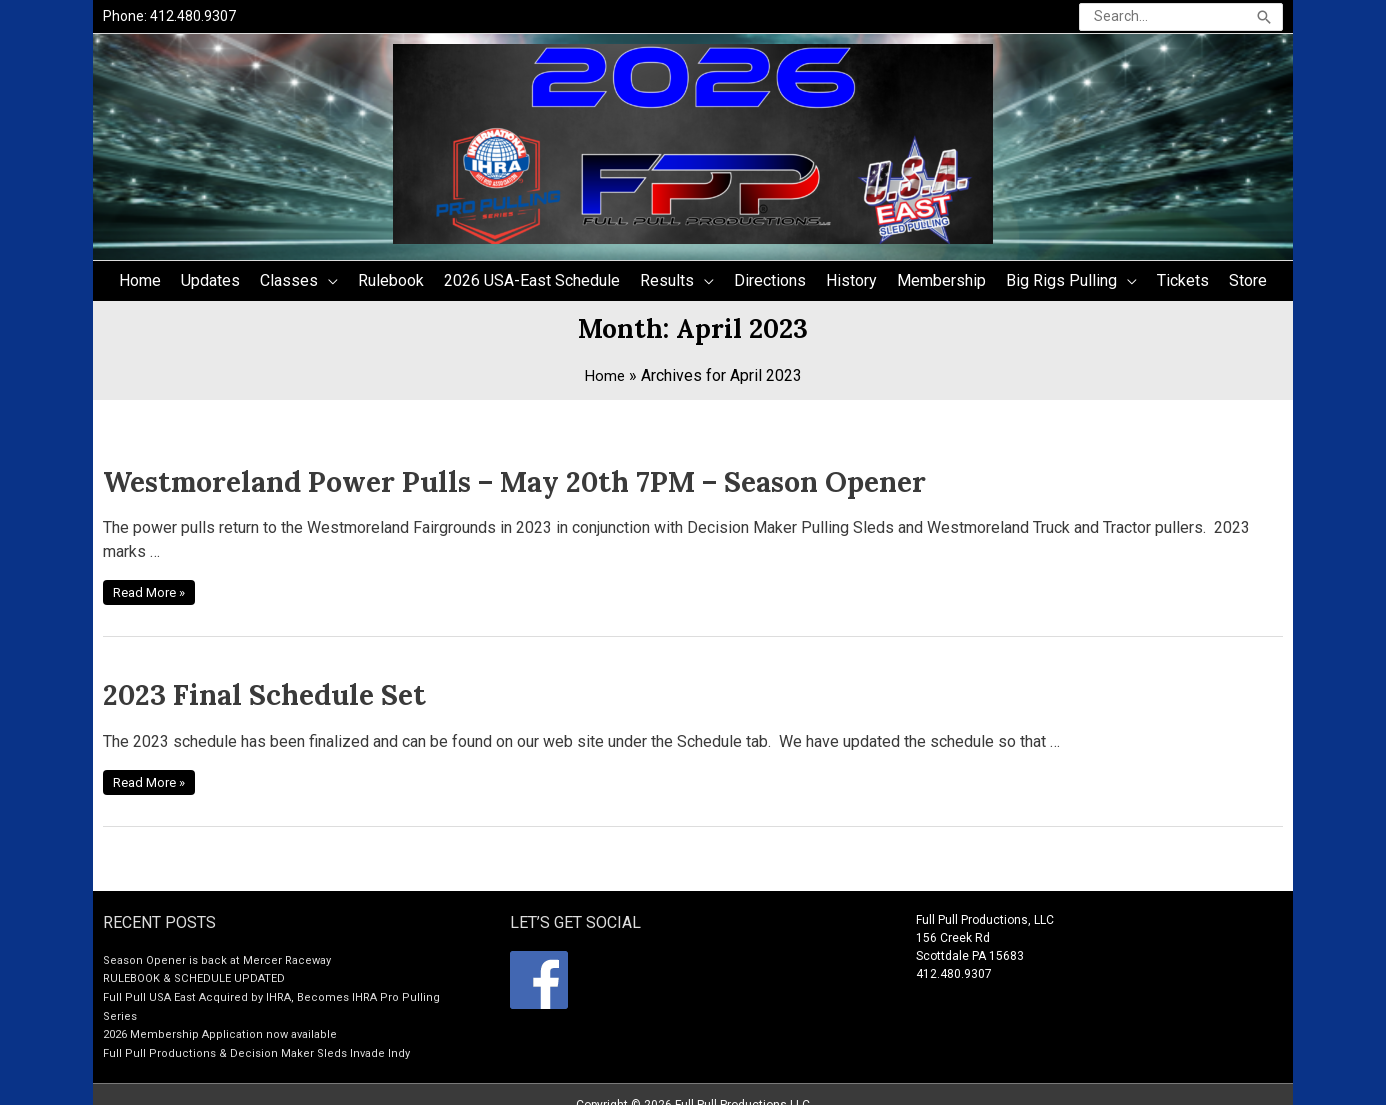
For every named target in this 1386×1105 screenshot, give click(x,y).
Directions (770, 283)
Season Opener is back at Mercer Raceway (221, 943)
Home (140, 283)
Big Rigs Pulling (1061, 283)
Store (1248, 283)
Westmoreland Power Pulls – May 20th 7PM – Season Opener (408, 481)
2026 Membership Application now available (223, 1015)
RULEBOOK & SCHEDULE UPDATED (197, 961)
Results (667, 283)
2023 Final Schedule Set (222, 684)
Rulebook (391, 283)
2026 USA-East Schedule (532, 283)
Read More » (157, 586)
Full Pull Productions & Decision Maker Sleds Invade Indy (258, 1033)
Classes (289, 283)
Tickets (1183, 283)
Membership (941, 283)
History (851, 283)
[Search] (1264, 19)
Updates (210, 283)
